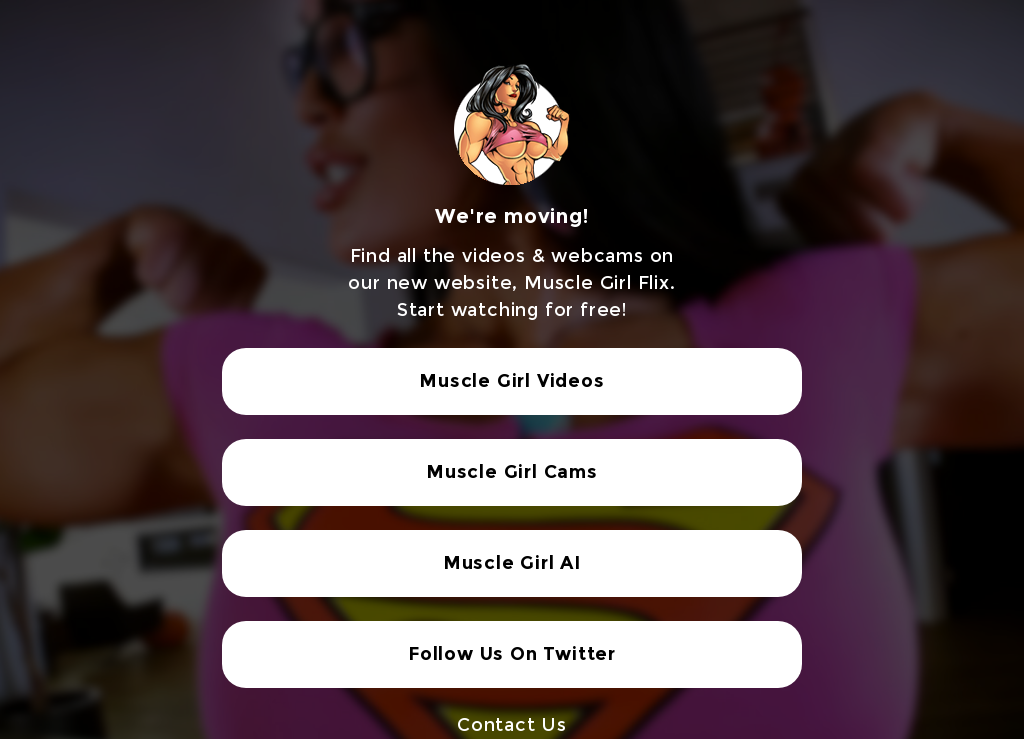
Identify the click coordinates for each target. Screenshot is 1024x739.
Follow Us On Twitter (512, 654)
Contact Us (512, 725)
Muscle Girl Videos (511, 381)
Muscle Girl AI (512, 563)
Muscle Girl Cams (512, 472)
